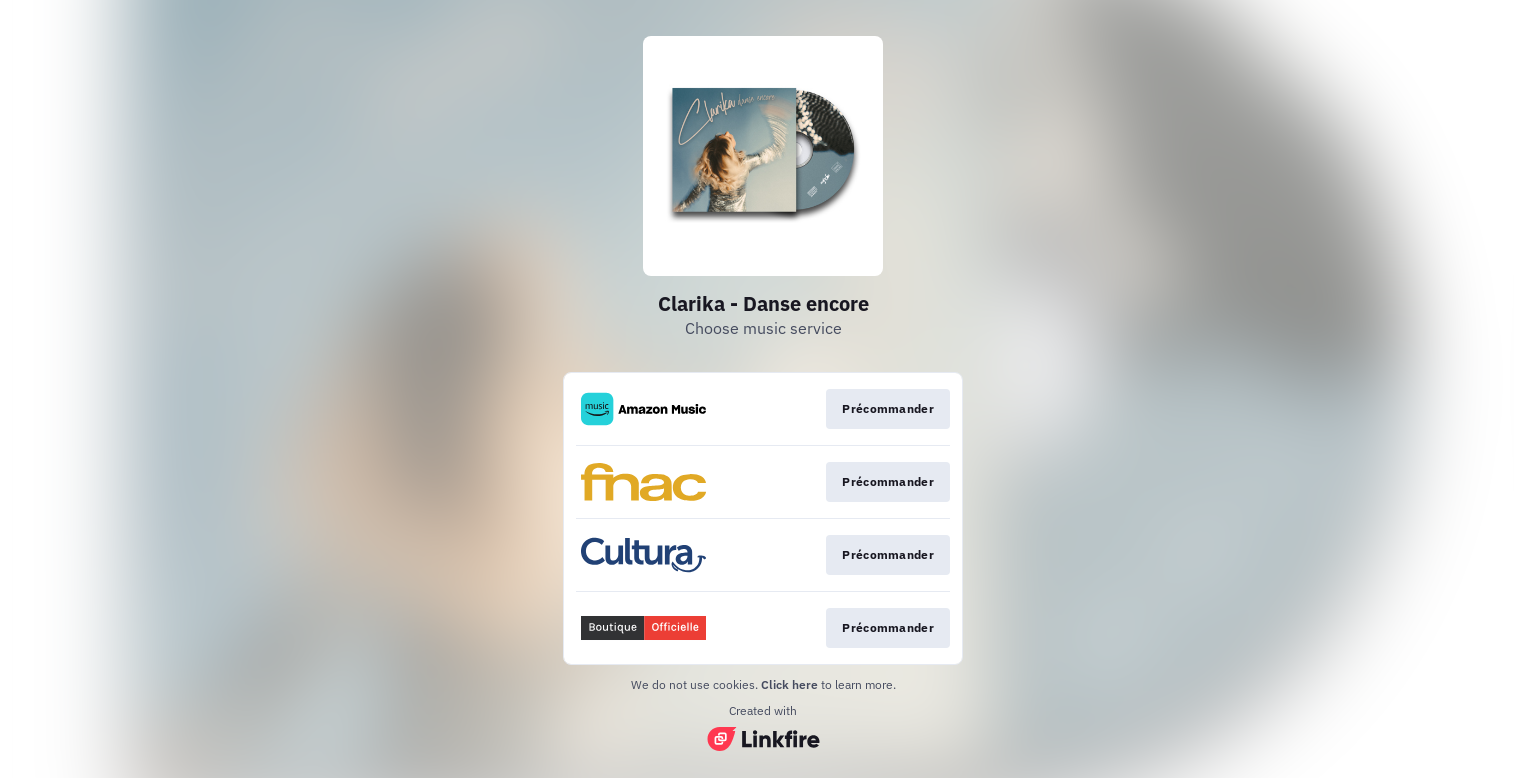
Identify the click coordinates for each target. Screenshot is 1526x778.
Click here (789, 684)
